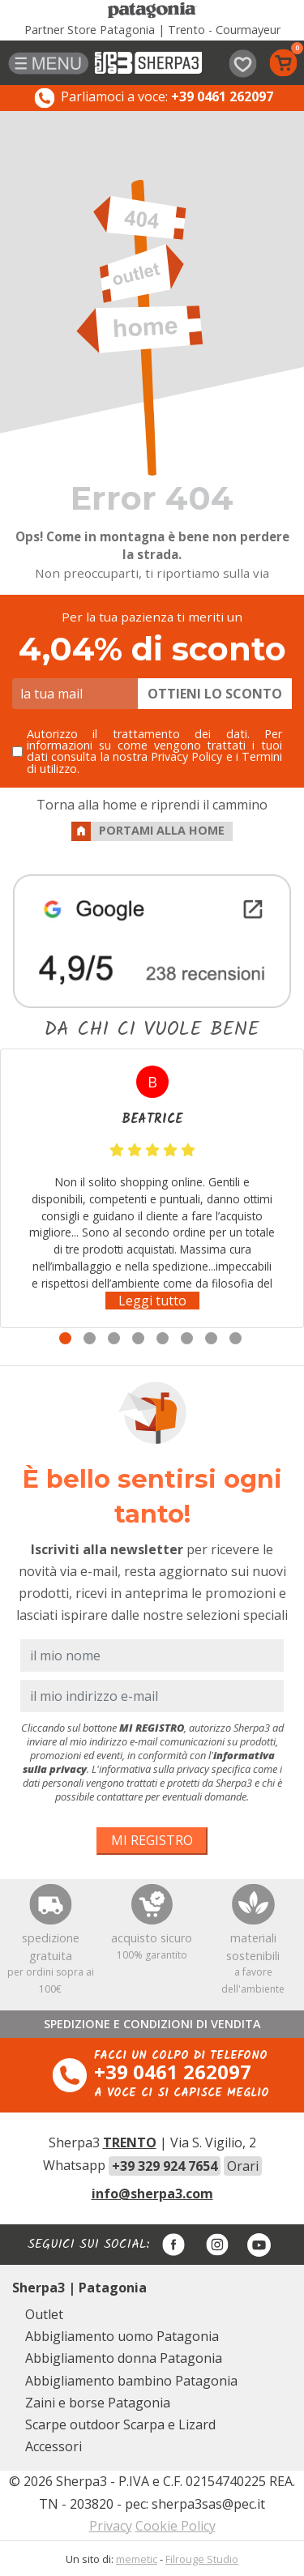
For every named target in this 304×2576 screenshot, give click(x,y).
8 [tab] (235, 1338)
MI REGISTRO (152, 1840)
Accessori (53, 2446)
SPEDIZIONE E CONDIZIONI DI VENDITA (152, 2023)
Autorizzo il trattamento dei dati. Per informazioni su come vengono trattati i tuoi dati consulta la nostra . (154, 751)
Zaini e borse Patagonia (97, 2403)
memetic (136, 2559)
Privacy (110, 2526)
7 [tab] (211, 1338)
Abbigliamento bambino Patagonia (131, 2381)
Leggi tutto (152, 1300)
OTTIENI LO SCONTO (215, 694)
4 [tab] (138, 1338)
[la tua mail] (75, 693)
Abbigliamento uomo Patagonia (122, 2336)
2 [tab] (89, 1338)
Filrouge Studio (201, 2559)
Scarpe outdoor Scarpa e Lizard (120, 2424)
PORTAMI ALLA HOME (148, 831)
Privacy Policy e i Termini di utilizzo (154, 762)
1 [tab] (65, 1338)
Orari (243, 2166)
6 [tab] (187, 1338)
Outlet (44, 2314)
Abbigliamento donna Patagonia (123, 2358)
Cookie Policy (175, 2526)
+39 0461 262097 (172, 2071)
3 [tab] (114, 1338)
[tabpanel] (152, 1188)
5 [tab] (162, 1338)
